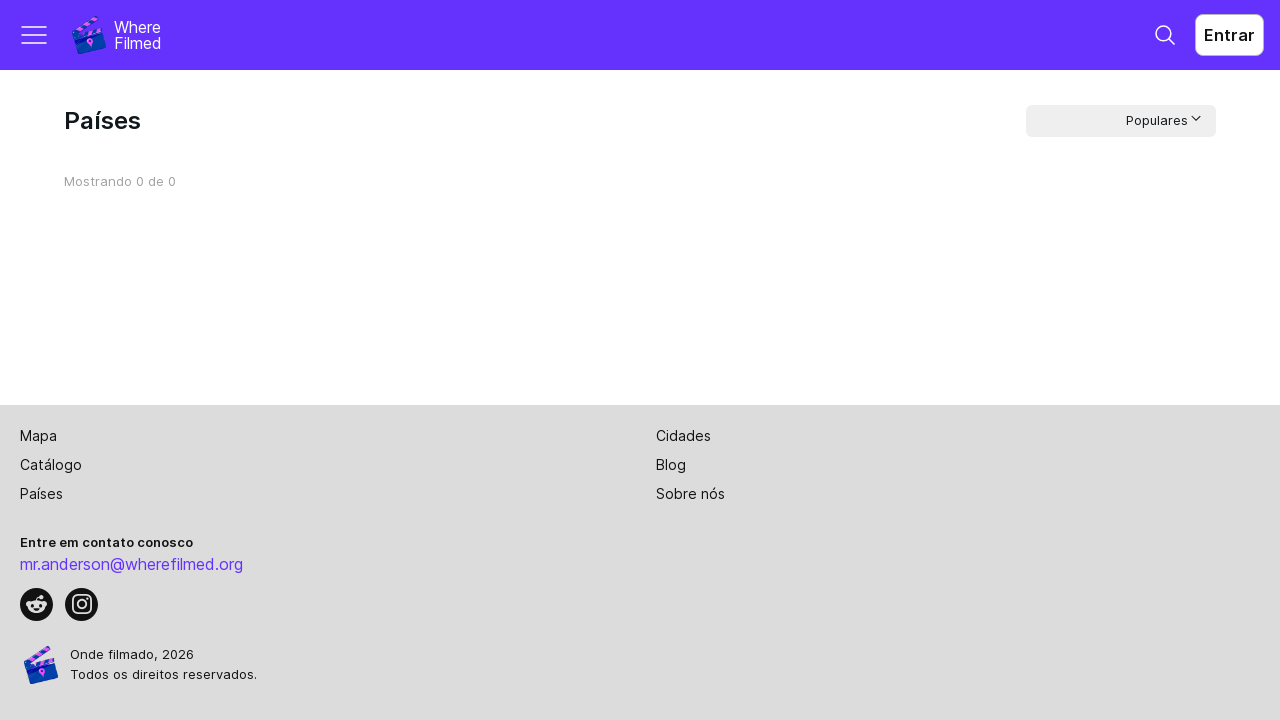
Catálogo (51, 464)
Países (41, 493)
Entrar (1229, 35)
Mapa (38, 435)
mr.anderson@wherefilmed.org (131, 564)
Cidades (683, 435)
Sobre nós (690, 493)
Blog (671, 464)
